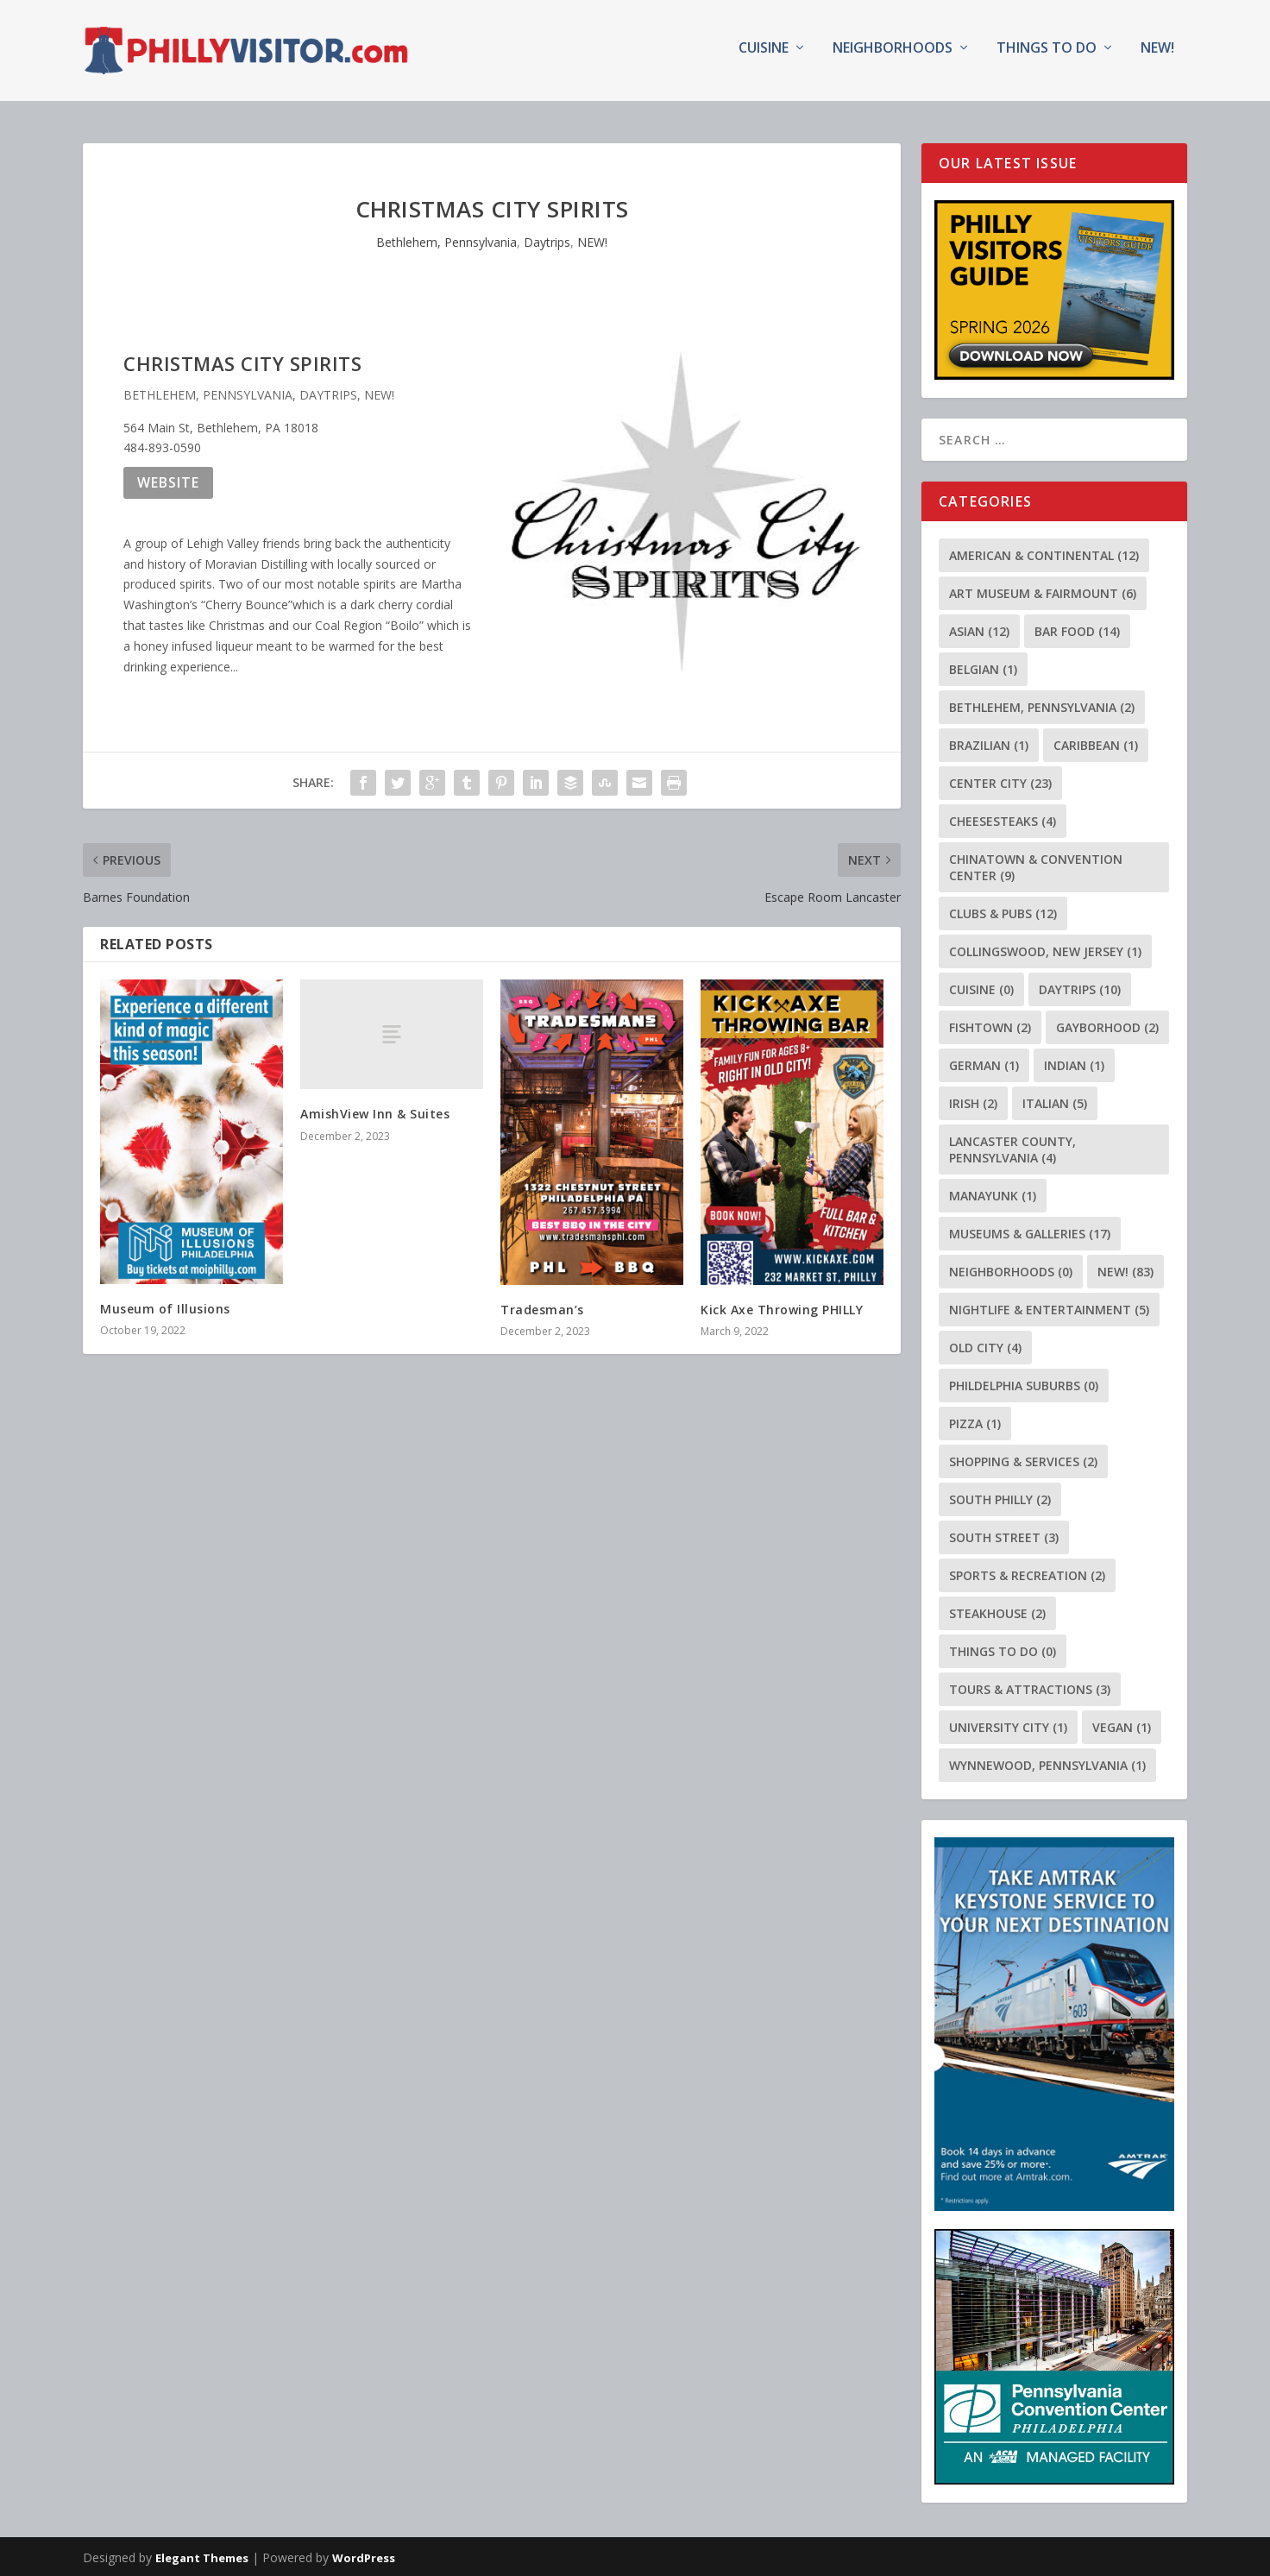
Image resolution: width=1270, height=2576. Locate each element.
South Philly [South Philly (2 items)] (1000, 1498)
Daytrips (547, 241)
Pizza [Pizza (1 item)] (975, 1422)
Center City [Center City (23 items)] (1000, 781)
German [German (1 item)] (984, 1063)
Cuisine (764, 55)
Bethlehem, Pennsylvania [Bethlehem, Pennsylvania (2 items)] (1042, 705)
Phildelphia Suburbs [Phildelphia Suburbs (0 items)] (1023, 1384)
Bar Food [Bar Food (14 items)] (1077, 629)
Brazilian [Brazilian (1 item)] (988, 743)
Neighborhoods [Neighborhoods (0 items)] (1010, 1270)
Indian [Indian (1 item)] (1074, 1063)
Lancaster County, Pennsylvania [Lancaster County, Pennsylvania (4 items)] (1012, 1147)
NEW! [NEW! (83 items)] (1125, 1270)
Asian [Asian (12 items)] (979, 629)
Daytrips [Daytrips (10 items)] (1080, 987)
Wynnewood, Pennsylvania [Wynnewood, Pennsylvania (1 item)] (1047, 1763)
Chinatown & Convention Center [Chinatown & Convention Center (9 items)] (1035, 865)
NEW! (1157, 55)
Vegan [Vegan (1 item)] (1121, 1725)
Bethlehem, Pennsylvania (446, 241)
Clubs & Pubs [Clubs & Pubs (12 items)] (1003, 912)
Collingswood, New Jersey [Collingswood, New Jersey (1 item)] (1045, 950)
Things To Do (1047, 55)
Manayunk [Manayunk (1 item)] (992, 1194)
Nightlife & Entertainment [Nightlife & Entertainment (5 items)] (1049, 1308)
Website (168, 480)
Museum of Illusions (165, 1307)
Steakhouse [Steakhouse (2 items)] (997, 1611)
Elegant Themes (201, 2556)
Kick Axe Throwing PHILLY (782, 1308)
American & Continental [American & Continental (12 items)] (1044, 553)
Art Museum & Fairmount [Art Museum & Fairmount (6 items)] (1042, 591)
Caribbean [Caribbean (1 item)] (1095, 743)
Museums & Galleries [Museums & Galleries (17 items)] (1029, 1232)
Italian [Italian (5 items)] (1054, 1101)
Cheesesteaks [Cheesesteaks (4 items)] (1002, 819)
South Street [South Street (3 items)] (1004, 1535)
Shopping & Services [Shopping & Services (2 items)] (1023, 1460)
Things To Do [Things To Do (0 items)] (1002, 1649)
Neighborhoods (892, 55)
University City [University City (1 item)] (1008, 1725)
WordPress (363, 2556)
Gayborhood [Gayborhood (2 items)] (1107, 1025)
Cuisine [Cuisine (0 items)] (981, 987)
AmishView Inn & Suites (375, 1113)
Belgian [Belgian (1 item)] (983, 667)
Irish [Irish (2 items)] (973, 1101)
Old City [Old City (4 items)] (985, 1346)
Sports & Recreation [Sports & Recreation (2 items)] (1027, 1573)
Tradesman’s (542, 1308)
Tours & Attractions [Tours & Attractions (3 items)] (1029, 1687)
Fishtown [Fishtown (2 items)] (990, 1025)
